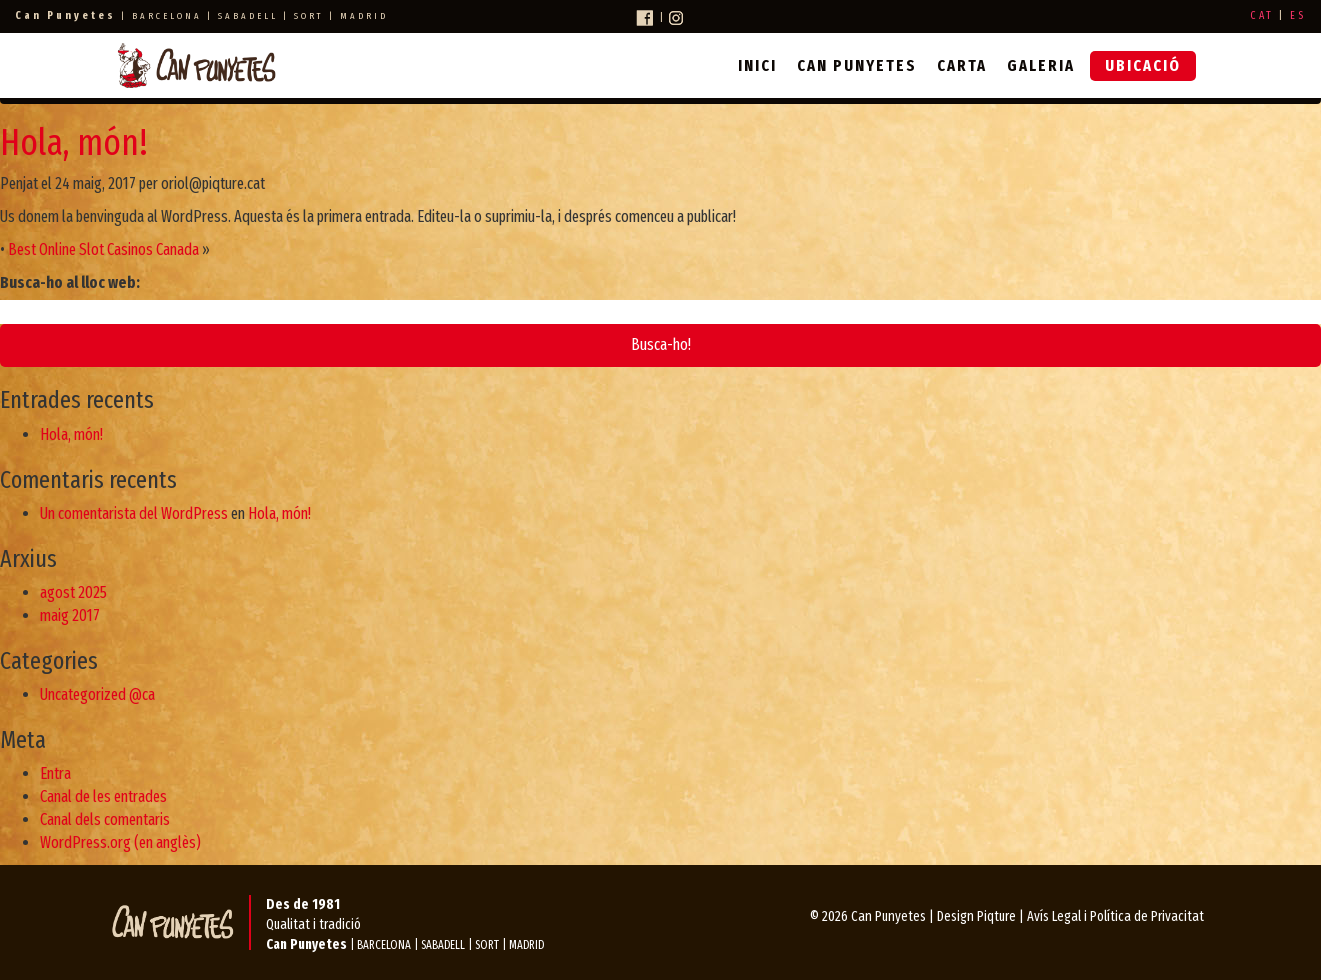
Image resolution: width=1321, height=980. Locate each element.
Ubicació (1143, 65)
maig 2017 (70, 615)
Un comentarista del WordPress (134, 513)
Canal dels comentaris (105, 819)
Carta (962, 65)
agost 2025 (73, 592)
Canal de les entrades (103, 796)
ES (1298, 15)
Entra (55, 773)
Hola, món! (74, 143)
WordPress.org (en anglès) (120, 842)
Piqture (996, 916)
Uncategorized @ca (97, 694)
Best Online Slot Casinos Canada (103, 249)
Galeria (1041, 65)
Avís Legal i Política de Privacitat (1115, 916)
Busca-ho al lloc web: (70, 282)
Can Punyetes (857, 65)
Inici (757, 65)
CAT (1262, 15)
